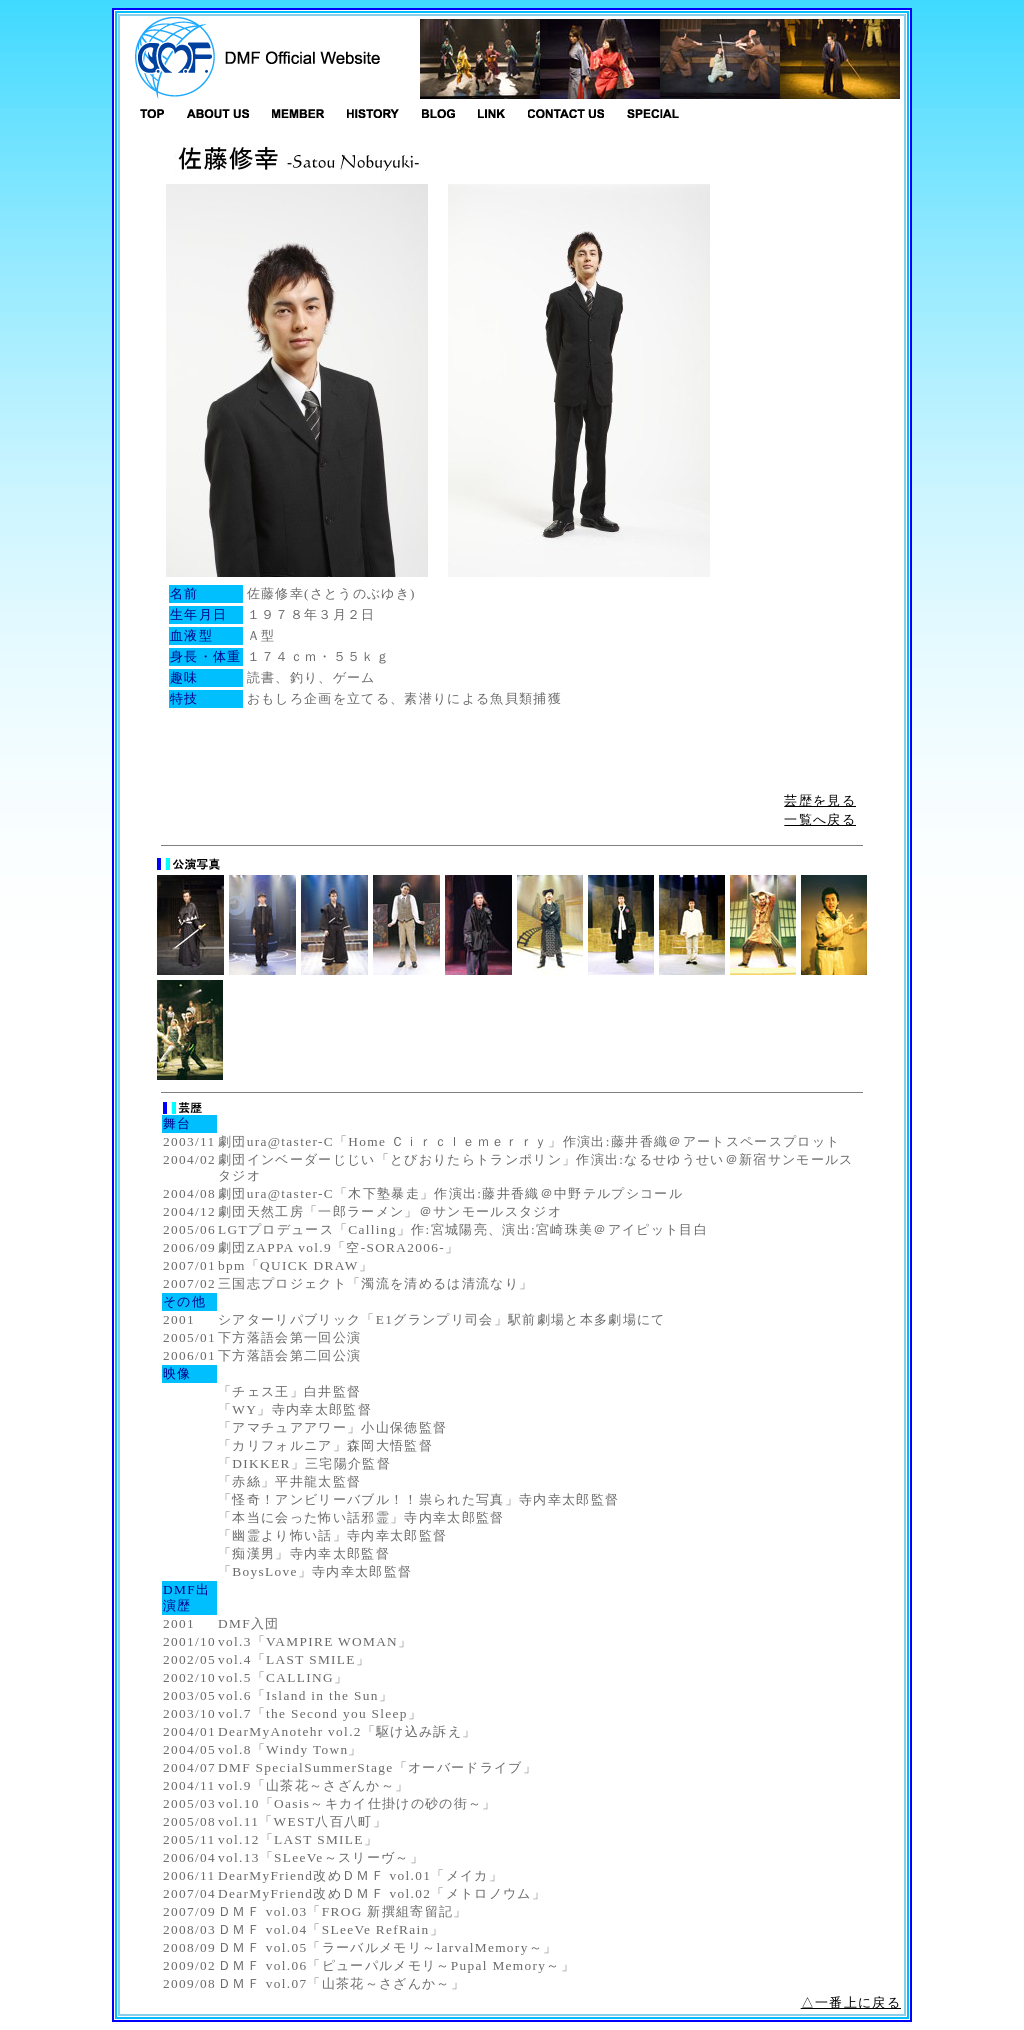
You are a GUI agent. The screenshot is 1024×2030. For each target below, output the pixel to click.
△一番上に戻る (851, 2002)
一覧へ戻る (820, 819)
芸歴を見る (820, 800)
